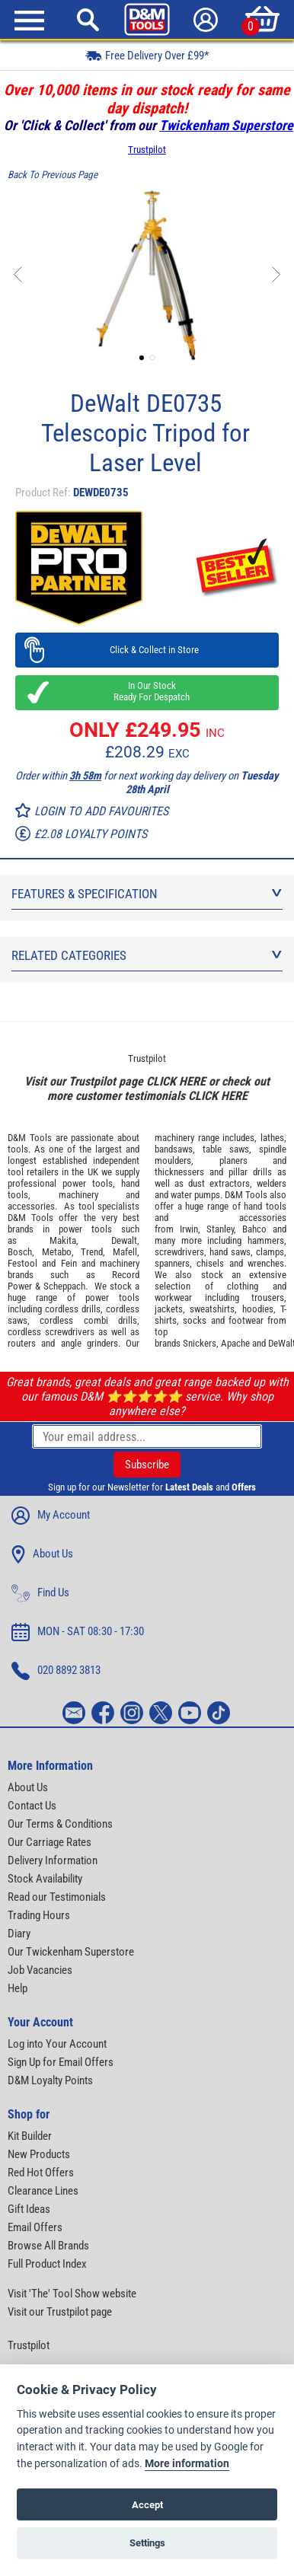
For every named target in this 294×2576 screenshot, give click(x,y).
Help (17, 1988)
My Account (50, 1515)
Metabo (57, 1252)
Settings (147, 2543)
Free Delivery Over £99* (147, 55)
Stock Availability (45, 1879)
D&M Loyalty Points (50, 2080)
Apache (235, 1343)
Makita (63, 1240)
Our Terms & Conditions (60, 1824)
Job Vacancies (40, 1970)
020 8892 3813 (56, 1671)
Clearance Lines (43, 2191)
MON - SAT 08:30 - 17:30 (77, 1632)
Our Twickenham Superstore (71, 1952)
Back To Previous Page (52, 174)
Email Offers (35, 2227)
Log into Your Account (57, 2044)
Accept (147, 2505)
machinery (78, 1194)
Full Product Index (47, 2264)
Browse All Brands (48, 2245)
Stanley (220, 1229)
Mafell (125, 1252)
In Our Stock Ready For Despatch (147, 691)
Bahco (254, 1229)
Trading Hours (39, 1915)
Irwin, (190, 1229)
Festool (22, 1263)
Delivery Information (52, 1860)
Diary (19, 1933)
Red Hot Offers (41, 2172)
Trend (92, 1252)
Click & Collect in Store (147, 649)
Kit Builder (30, 2136)
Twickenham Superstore (226, 125)
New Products (39, 2154)
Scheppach (64, 1286)
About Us (42, 1554)
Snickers (199, 1343)
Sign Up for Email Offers (60, 2062)
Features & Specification (147, 893)
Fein (69, 1263)
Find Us (40, 1593)
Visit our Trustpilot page (60, 2312)
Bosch (20, 1252)
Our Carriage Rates (49, 1842)
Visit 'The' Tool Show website (72, 2293)
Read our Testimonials (57, 1897)
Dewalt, (125, 1240)
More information (187, 2463)
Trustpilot (147, 149)
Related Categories (147, 955)
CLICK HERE (176, 1081)
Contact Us (32, 1805)
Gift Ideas (29, 2209)
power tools (87, 1183)
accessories (31, 1206)
